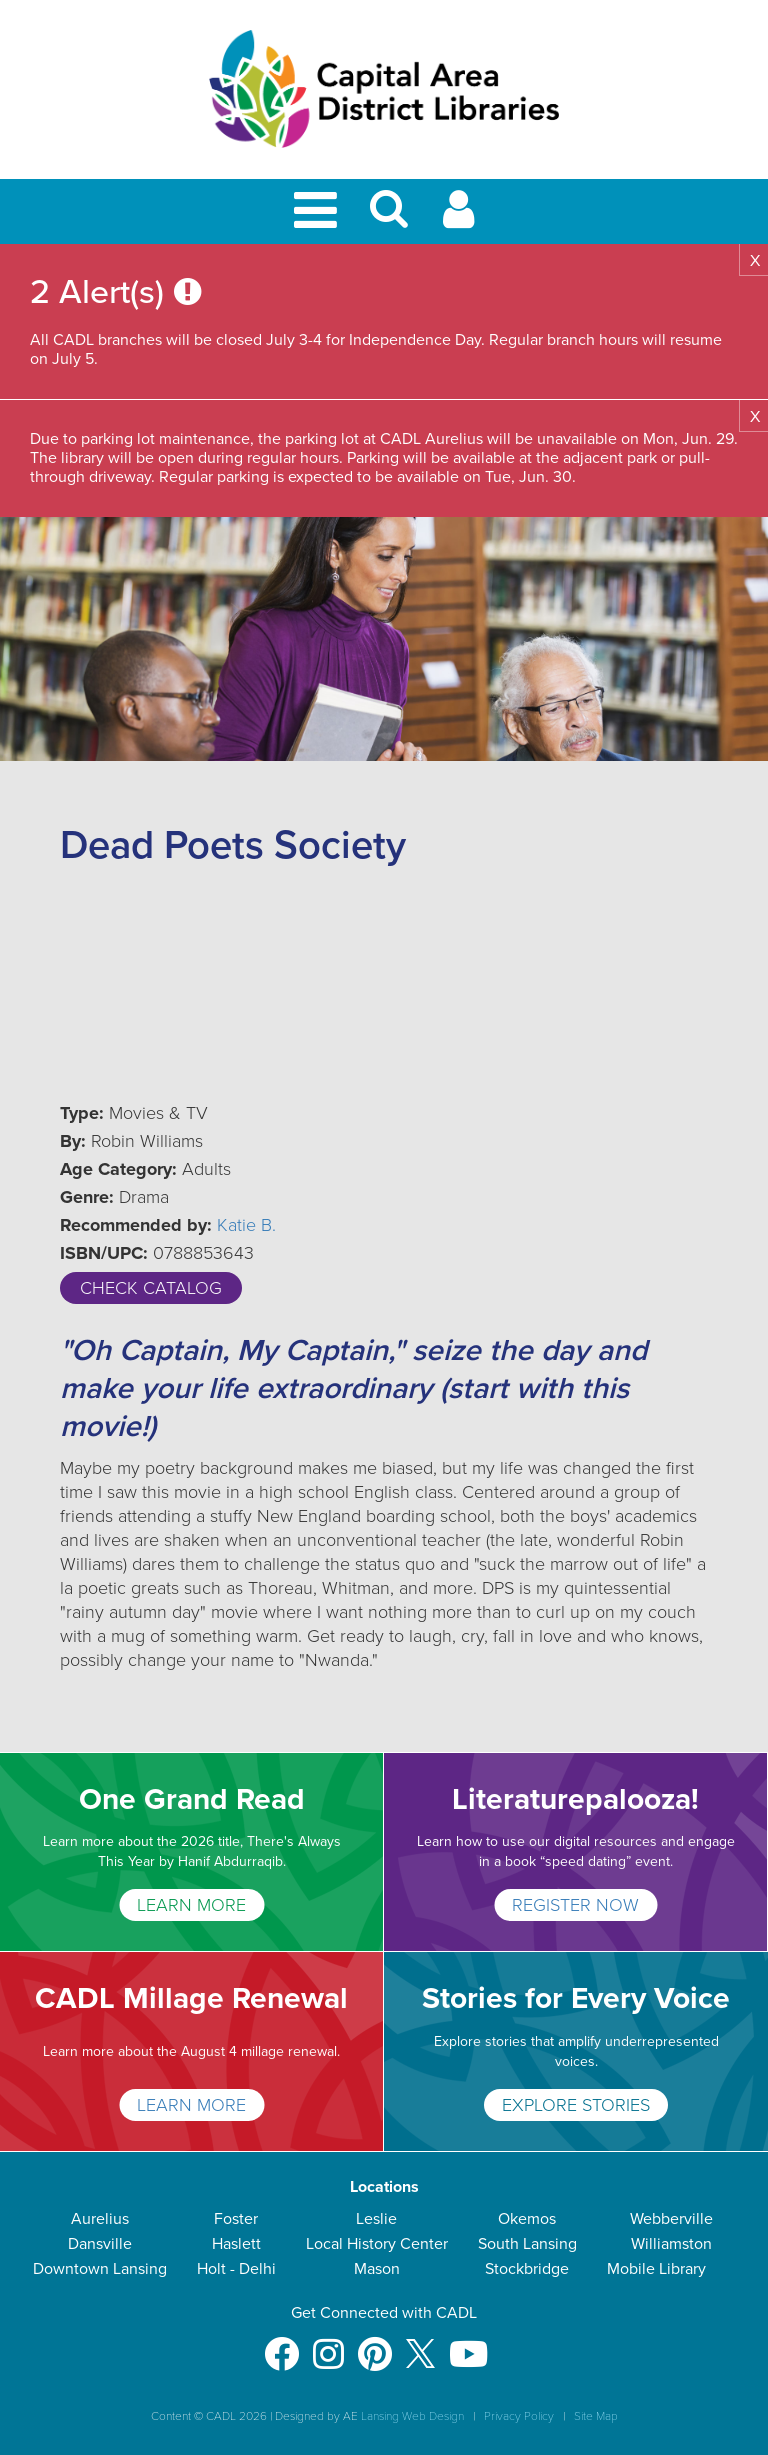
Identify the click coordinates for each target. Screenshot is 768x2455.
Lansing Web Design (412, 2416)
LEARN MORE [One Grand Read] (191, 1905)
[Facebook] (281, 2344)
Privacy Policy (519, 2416)
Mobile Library (656, 2269)
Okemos (527, 2219)
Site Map (596, 2416)
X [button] (755, 261)
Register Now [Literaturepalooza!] (575, 1905)
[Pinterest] (375, 2344)
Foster (236, 2219)
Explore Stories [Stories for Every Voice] (576, 2105)
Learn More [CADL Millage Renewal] (191, 2105)
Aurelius (100, 2219)
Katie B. (246, 1225)
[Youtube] (468, 2344)
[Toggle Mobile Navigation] (319, 211)
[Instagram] (328, 2344)
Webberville (671, 2219)
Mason (377, 2269)
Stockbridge (527, 2269)
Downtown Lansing (100, 2269)
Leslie (376, 2219)
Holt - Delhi (236, 2269)
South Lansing (527, 2244)
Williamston (671, 2244)
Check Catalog (151, 1288)
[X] (420, 2344)
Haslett (236, 2244)
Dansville (100, 2244)
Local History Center (377, 2244)
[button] (389, 217)
